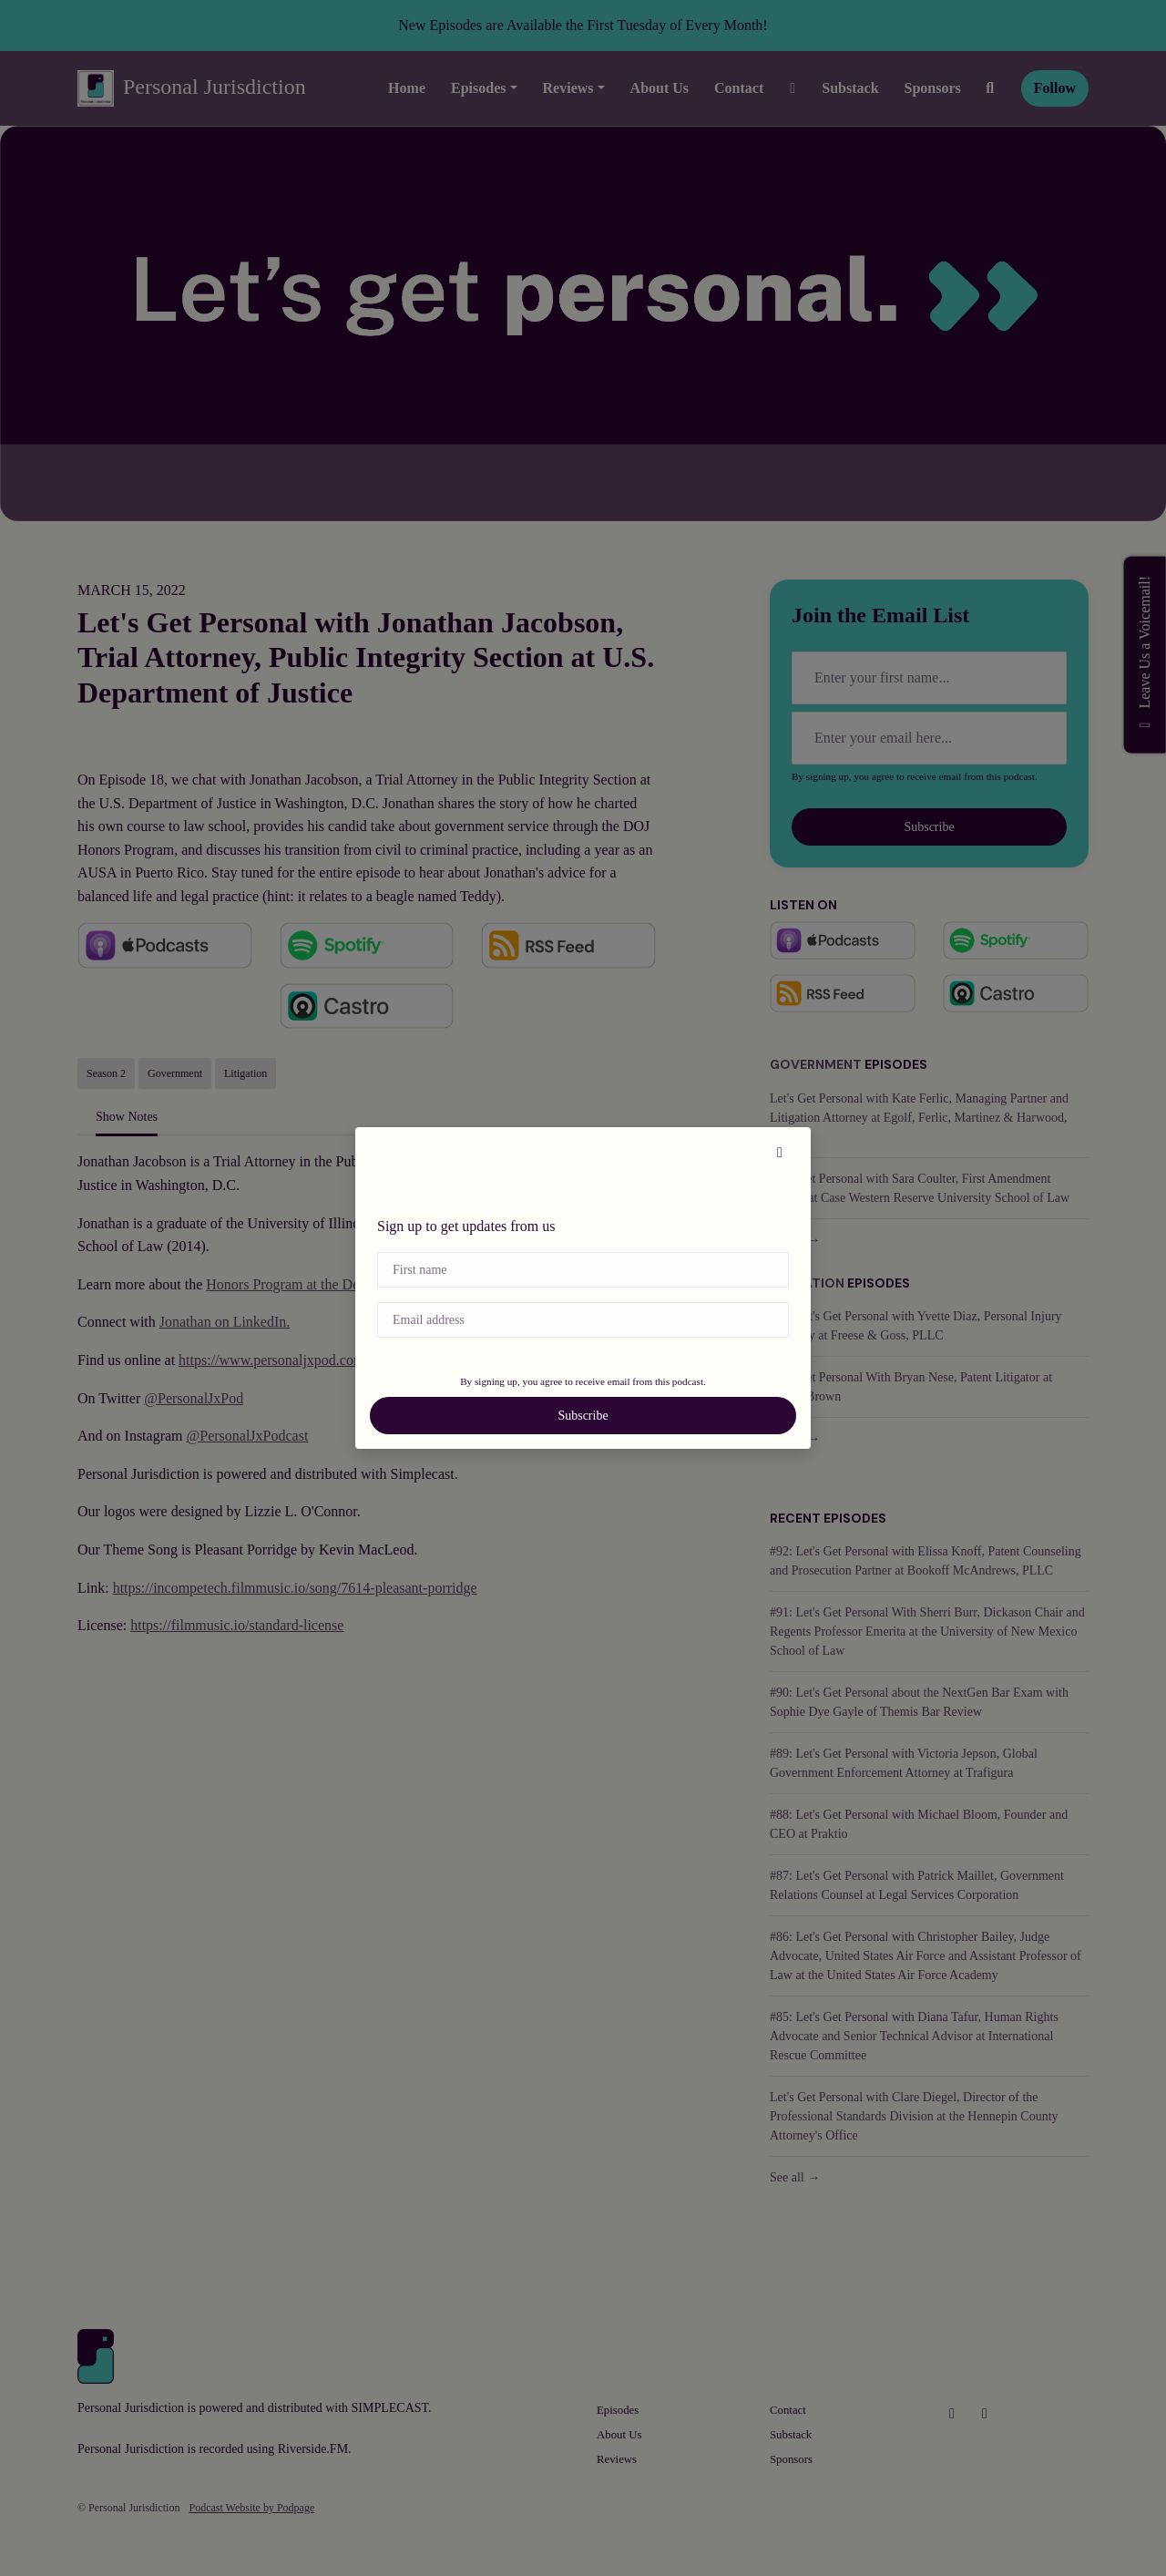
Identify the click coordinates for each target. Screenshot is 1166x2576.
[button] (780, 1153)
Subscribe (582, 1415)
